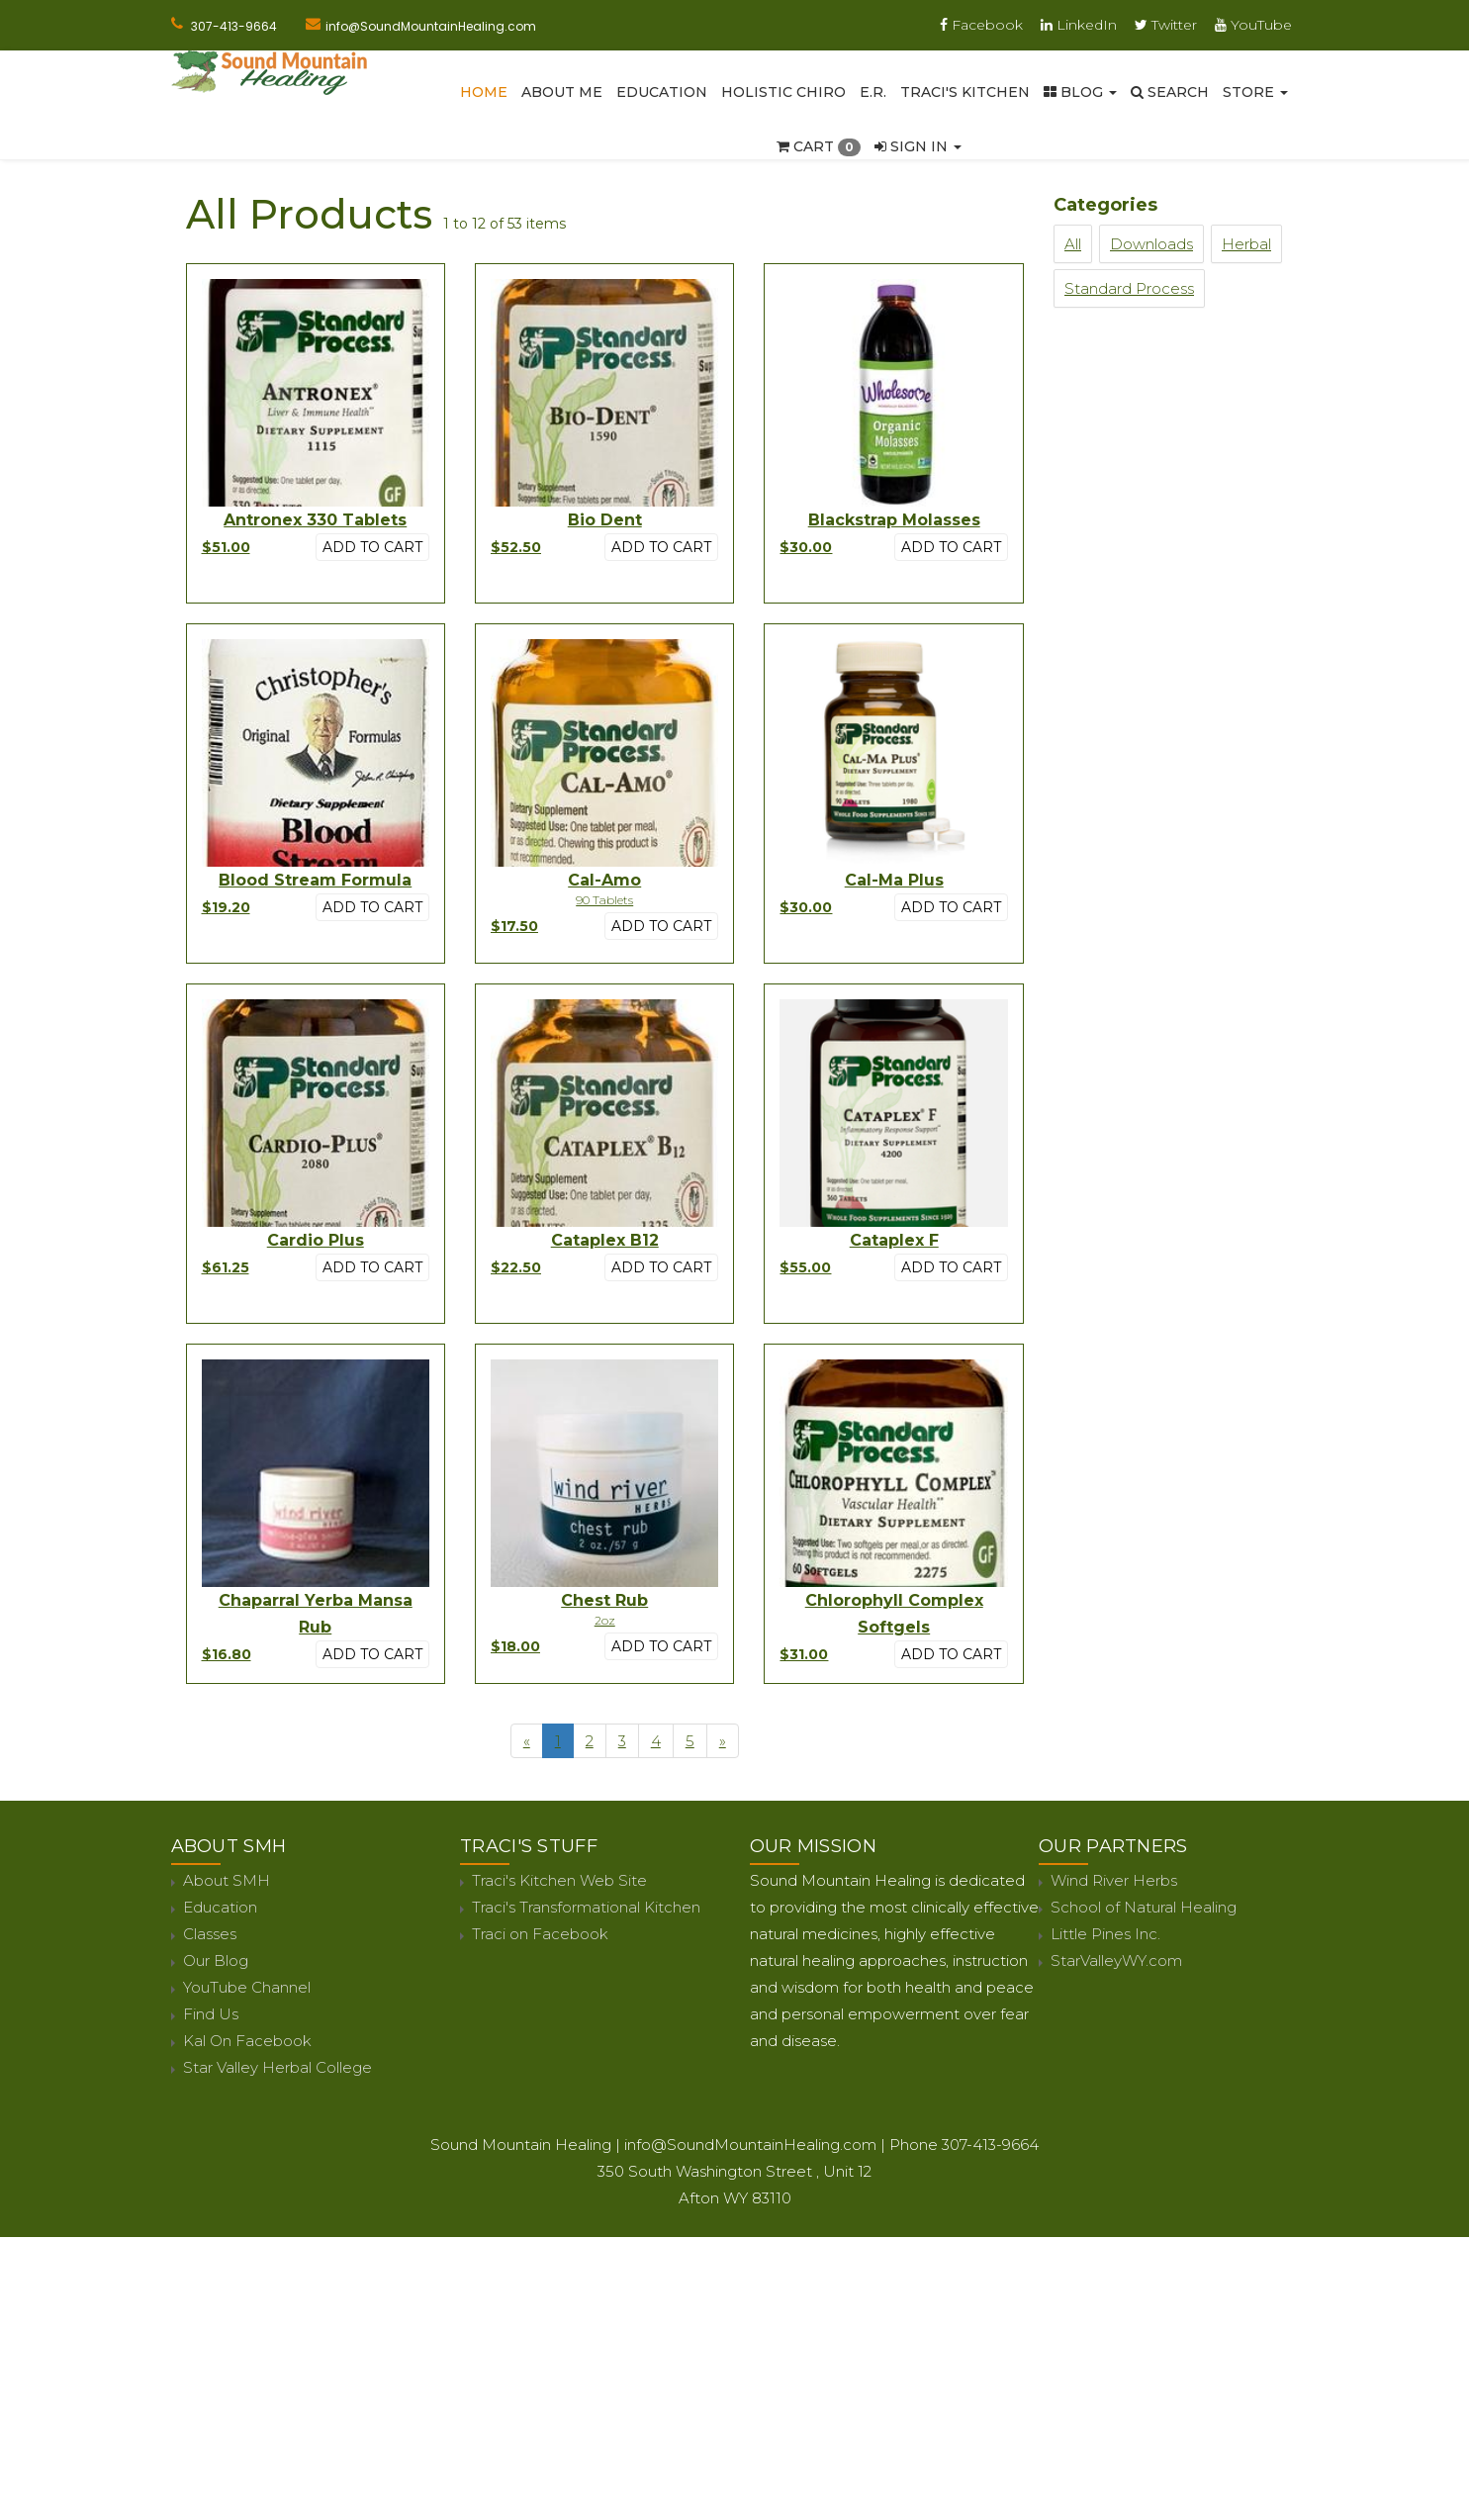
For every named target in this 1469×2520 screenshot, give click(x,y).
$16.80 (226, 1654)
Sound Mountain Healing (520, 2144)
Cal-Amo (604, 880)
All (1072, 243)
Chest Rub (604, 1600)
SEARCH (1170, 92)
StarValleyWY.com (1116, 1960)
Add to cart (372, 547)
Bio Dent (605, 520)
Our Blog (215, 1960)
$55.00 (805, 1267)
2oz (605, 1620)
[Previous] (526, 1741)
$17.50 (514, 926)
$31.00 (804, 1654)
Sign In (918, 146)
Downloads (1151, 243)
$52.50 (516, 547)
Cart (819, 146)
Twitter (1166, 25)
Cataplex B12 (605, 1240)
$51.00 (226, 547)
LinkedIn (1079, 25)
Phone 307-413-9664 (964, 2144)
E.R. (873, 92)
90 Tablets (604, 899)
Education (661, 92)
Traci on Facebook (540, 1933)
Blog (1080, 92)
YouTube (1253, 25)
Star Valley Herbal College (277, 2067)
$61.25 (225, 1267)
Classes (209, 1933)
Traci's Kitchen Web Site (559, 1880)
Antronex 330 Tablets (315, 520)
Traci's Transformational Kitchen (586, 1907)
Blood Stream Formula (315, 880)
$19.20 (226, 907)
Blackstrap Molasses (894, 520)
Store (1255, 92)
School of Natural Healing (1144, 1907)
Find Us (210, 2014)
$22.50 (516, 1267)
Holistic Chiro (783, 92)
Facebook (981, 25)
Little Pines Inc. (1105, 1933)
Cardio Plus (315, 1240)
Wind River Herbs (1114, 1880)
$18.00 (515, 1646)
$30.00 (806, 547)
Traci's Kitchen (965, 92)
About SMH (226, 1880)
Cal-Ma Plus (894, 880)
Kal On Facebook (247, 2040)
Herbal (1246, 243)
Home (483, 92)
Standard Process (1129, 288)
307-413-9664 (234, 26)
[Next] (722, 1741)
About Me (561, 92)
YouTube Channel (247, 1987)
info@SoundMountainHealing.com (430, 26)
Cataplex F (894, 1240)
